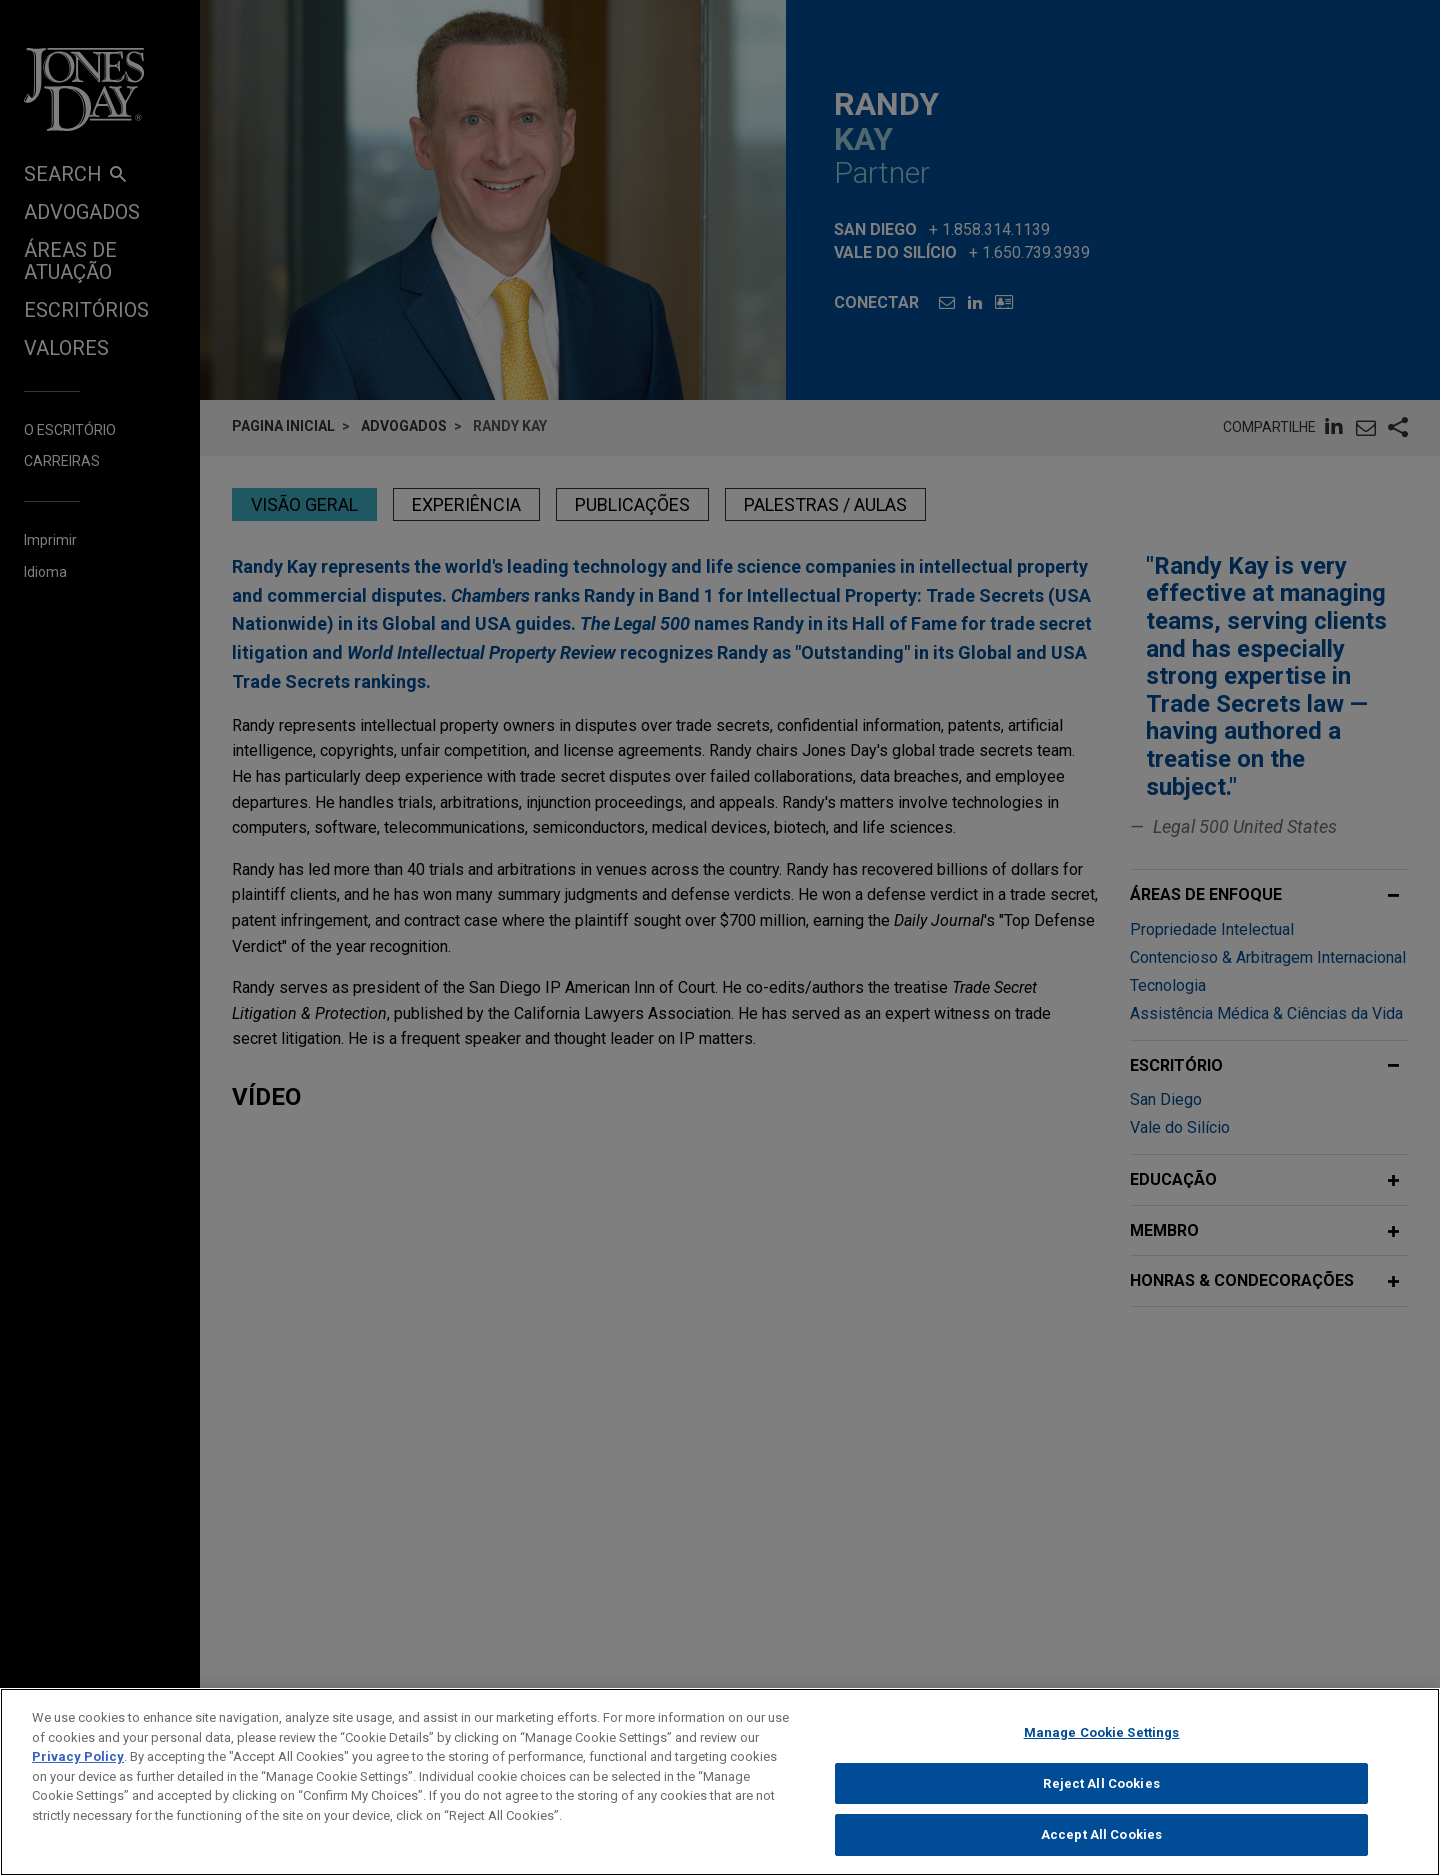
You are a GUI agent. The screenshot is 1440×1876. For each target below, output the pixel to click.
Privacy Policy (78, 1764)
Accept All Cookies (1101, 1843)
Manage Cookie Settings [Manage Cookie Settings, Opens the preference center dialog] (1102, 1740)
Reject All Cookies (1101, 1791)
